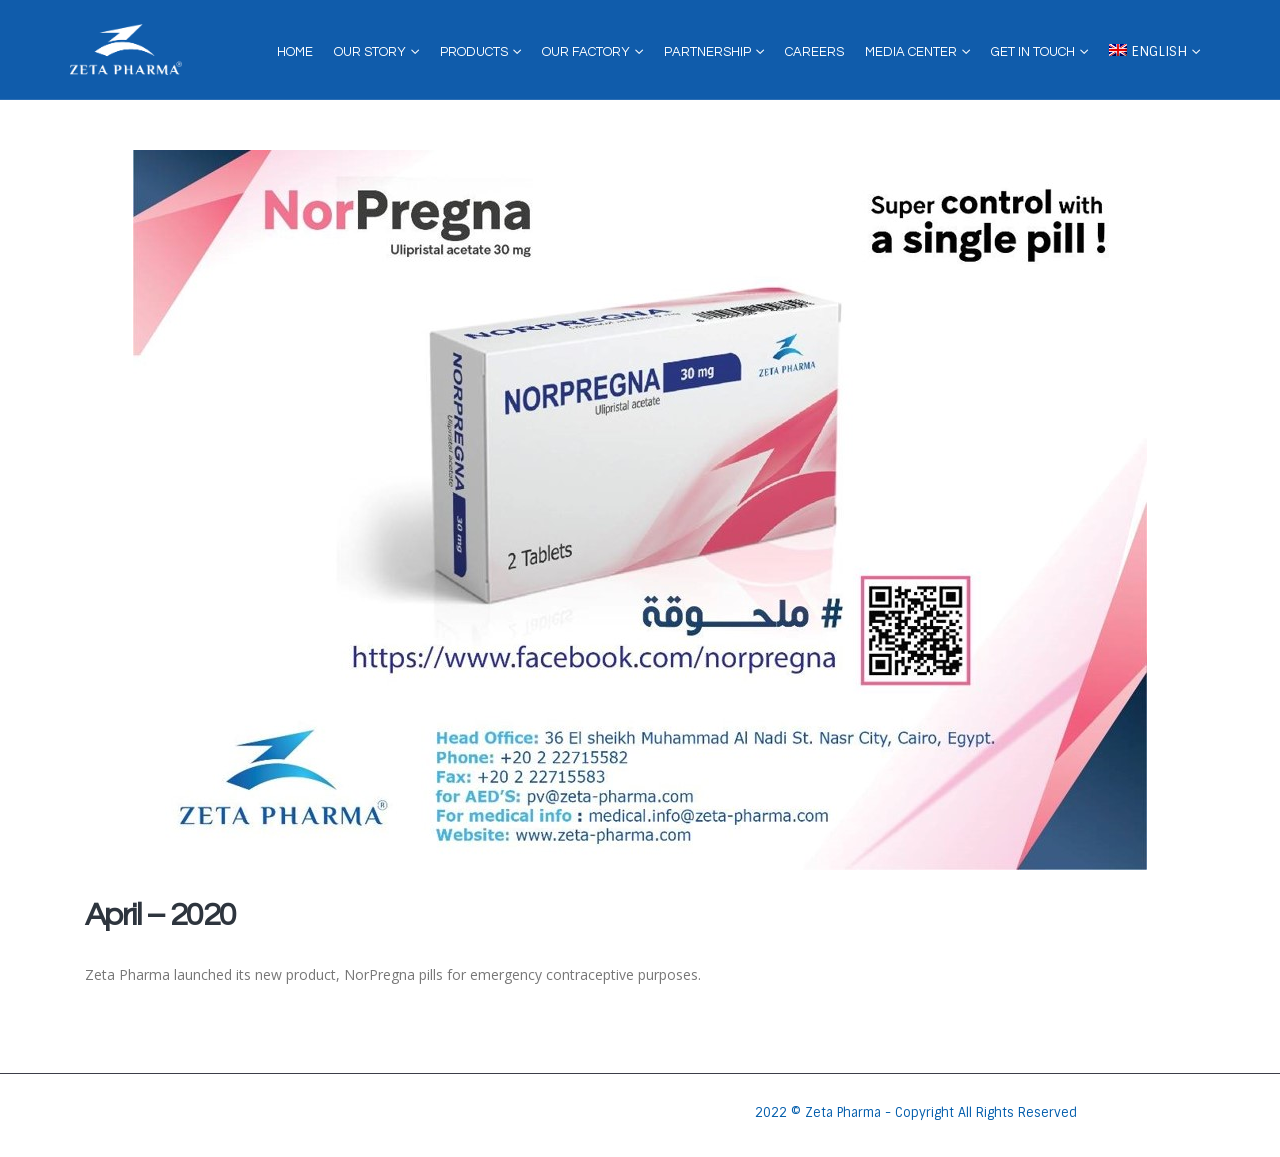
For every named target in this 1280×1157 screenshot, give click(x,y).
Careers (814, 52)
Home (295, 52)
